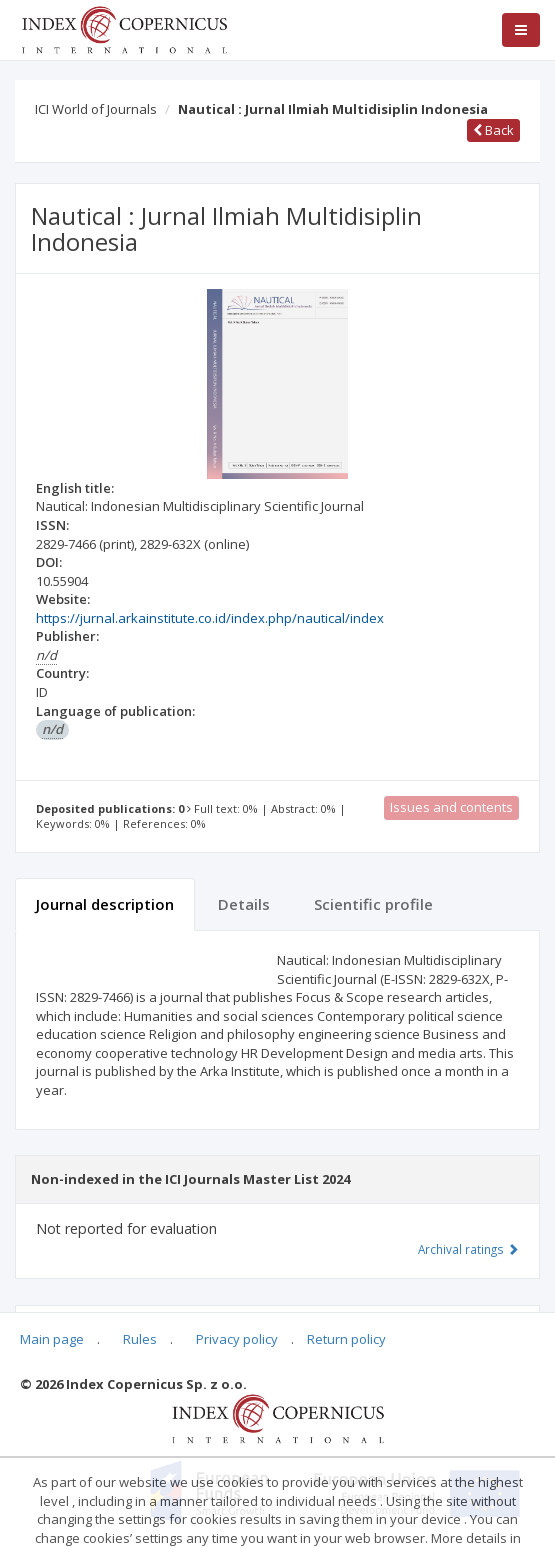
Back (493, 130)
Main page (52, 1339)
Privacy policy (237, 1339)
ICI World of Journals (96, 109)
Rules (140, 1339)
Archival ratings (468, 1249)
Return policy (346, 1339)
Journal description (105, 904)
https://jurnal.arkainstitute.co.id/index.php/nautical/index (210, 618)
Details (244, 904)
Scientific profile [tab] (373, 904)
